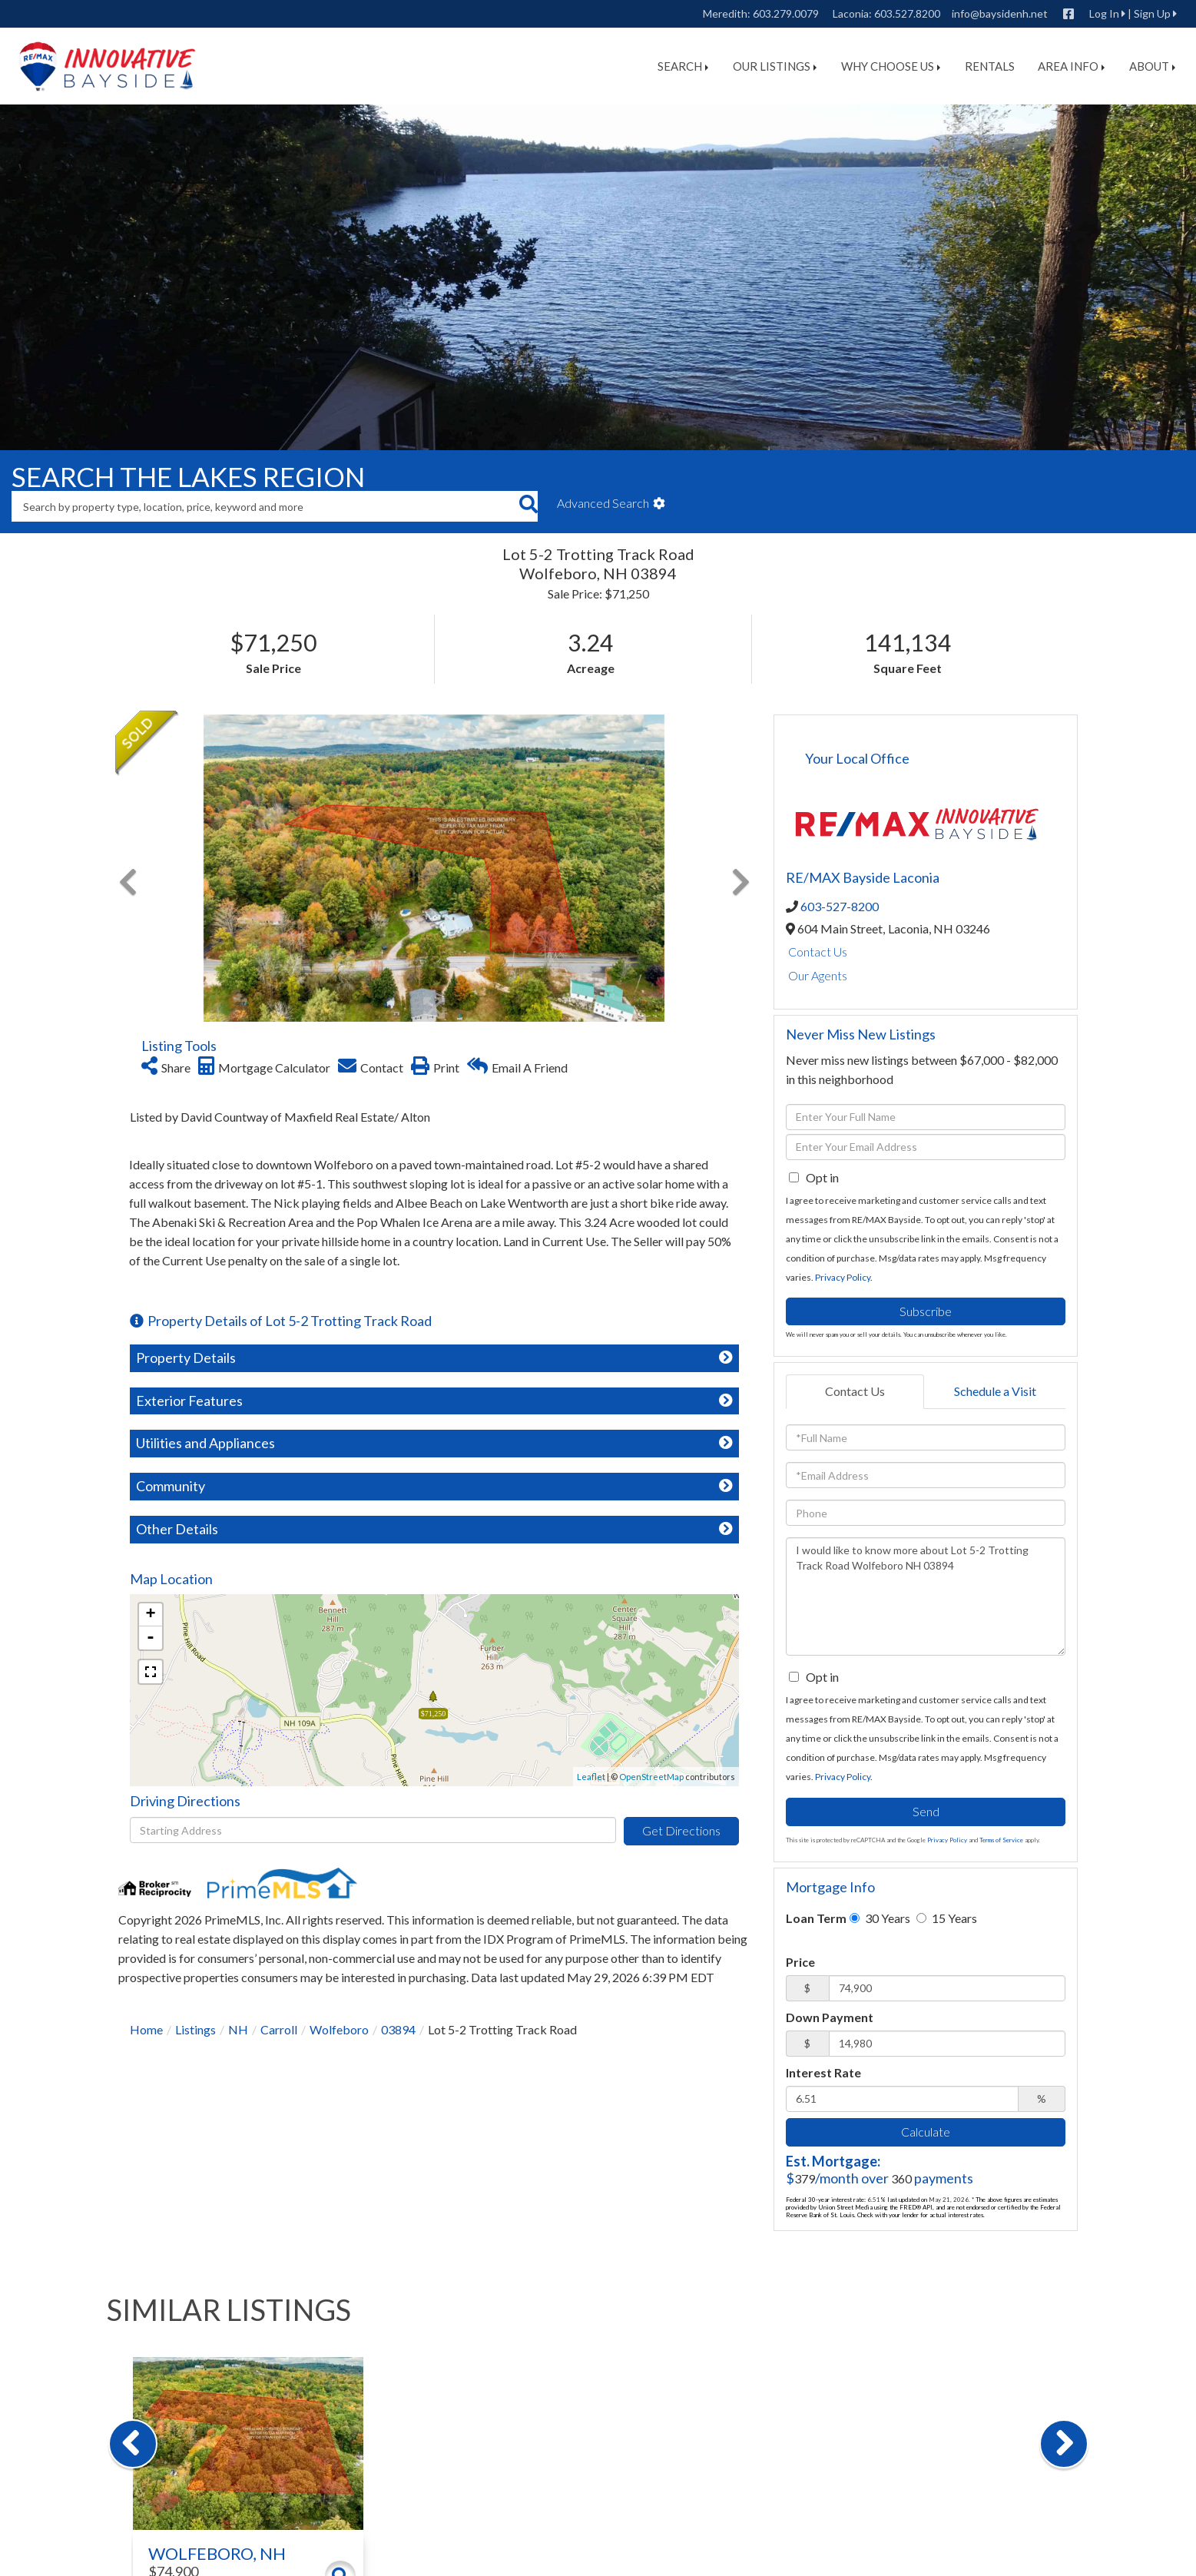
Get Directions (681, 1830)
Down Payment (829, 2017)
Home (146, 2029)
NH (238, 2029)
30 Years (880, 1918)
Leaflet (591, 1777)
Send (926, 1811)
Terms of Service (1001, 1840)
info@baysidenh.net (1000, 13)
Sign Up (1152, 13)
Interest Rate (823, 2072)
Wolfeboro (339, 2029)
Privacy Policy (842, 1277)
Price (800, 1961)
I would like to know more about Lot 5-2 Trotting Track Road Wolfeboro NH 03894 (926, 1596)
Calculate (925, 2131)
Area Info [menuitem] (1071, 66)
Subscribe (925, 1311)
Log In (1104, 13)
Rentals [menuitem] (990, 66)
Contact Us (817, 951)
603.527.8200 (907, 13)
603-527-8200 (839, 906)
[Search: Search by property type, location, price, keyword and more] (265, 506)
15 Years (946, 1918)
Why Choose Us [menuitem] (890, 66)
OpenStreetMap (651, 1777)
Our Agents (817, 975)
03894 (398, 2029)
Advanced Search (603, 503)
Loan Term (816, 1918)
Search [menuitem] (683, 66)
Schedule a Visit (995, 1391)
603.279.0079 (786, 13)
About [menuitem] (1152, 66)
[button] (528, 506)
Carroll (278, 2029)
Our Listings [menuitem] (775, 66)
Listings (195, 2029)
